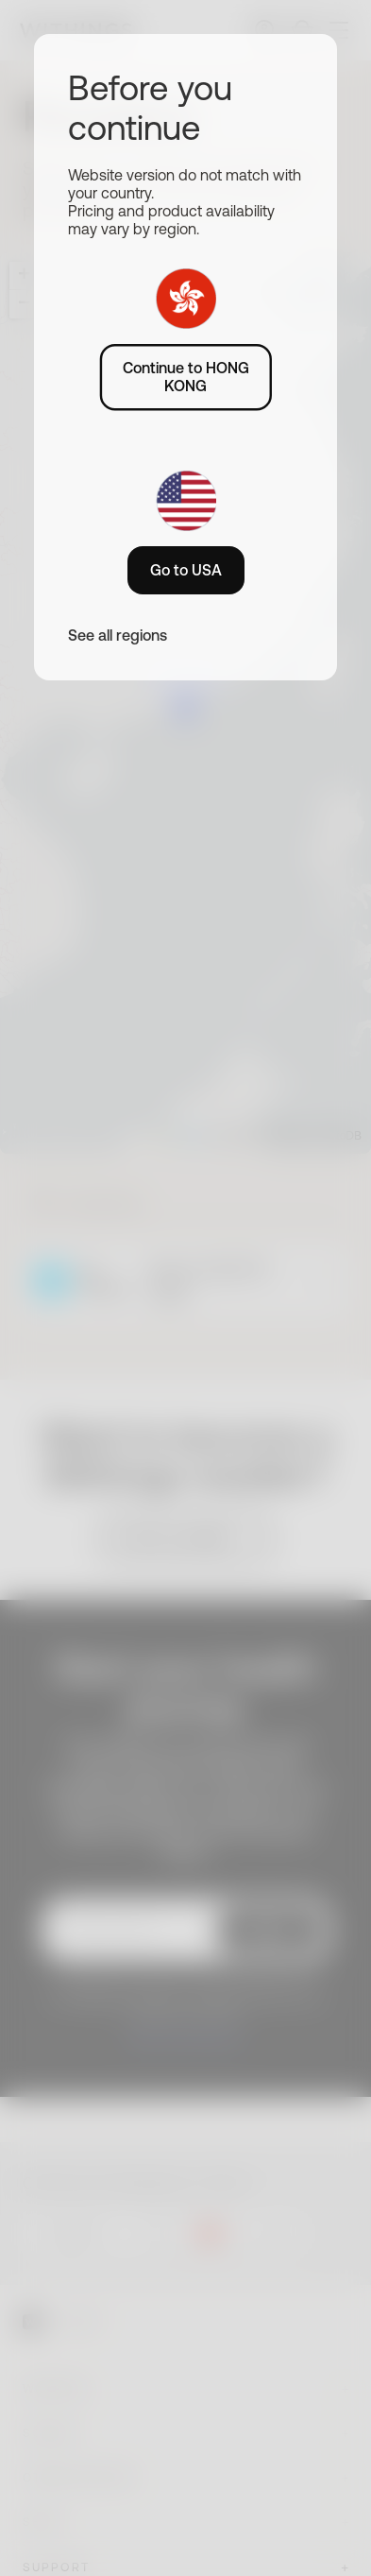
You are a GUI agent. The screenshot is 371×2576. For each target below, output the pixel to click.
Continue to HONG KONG (186, 376)
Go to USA (186, 569)
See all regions (117, 635)
